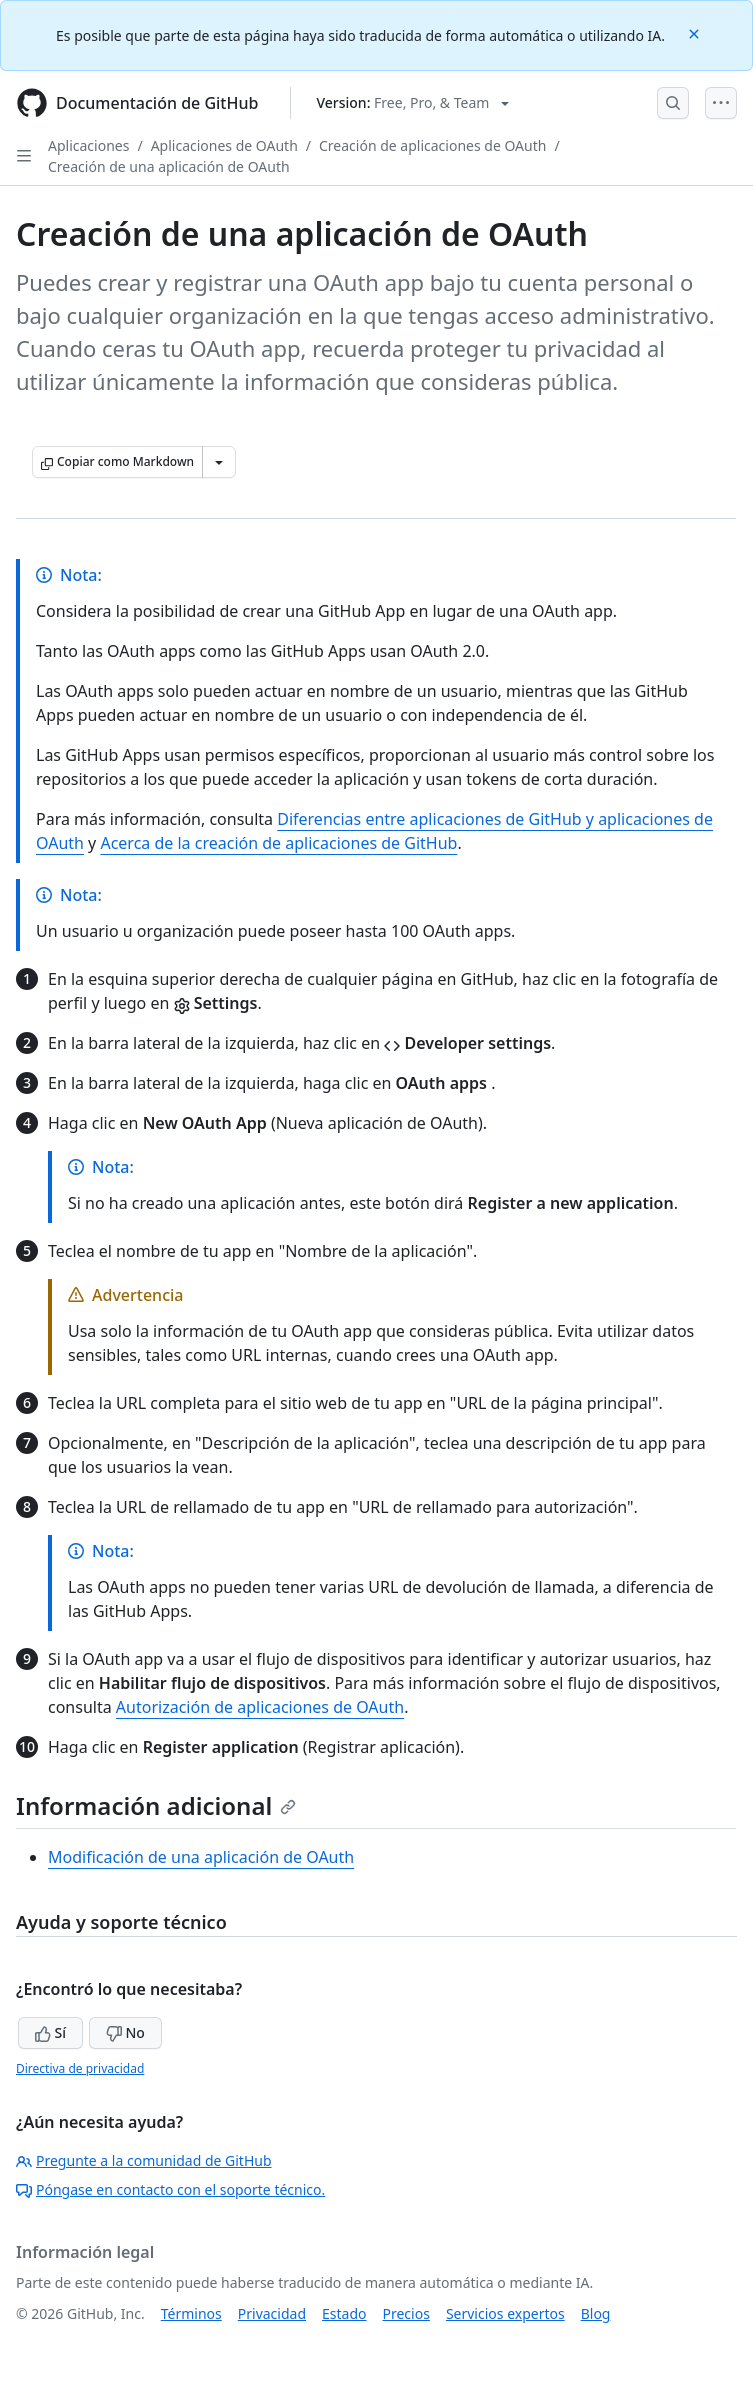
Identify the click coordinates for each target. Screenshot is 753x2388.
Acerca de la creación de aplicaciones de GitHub (278, 843)
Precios (406, 2313)
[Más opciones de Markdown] (219, 462)
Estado (344, 2313)
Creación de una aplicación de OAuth (169, 166)
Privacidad (272, 2313)
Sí (50, 2032)
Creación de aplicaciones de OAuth (432, 145)
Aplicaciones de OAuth (224, 145)
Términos (191, 2313)
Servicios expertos (505, 2313)
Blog (596, 2313)
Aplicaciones (88, 145)
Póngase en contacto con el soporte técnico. (170, 2189)
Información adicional (156, 1805)
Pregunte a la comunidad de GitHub (144, 2160)
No (125, 2032)
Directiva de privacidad (80, 2068)
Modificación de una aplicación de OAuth (201, 1857)
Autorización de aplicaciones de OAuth (260, 1707)
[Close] (696, 32)
